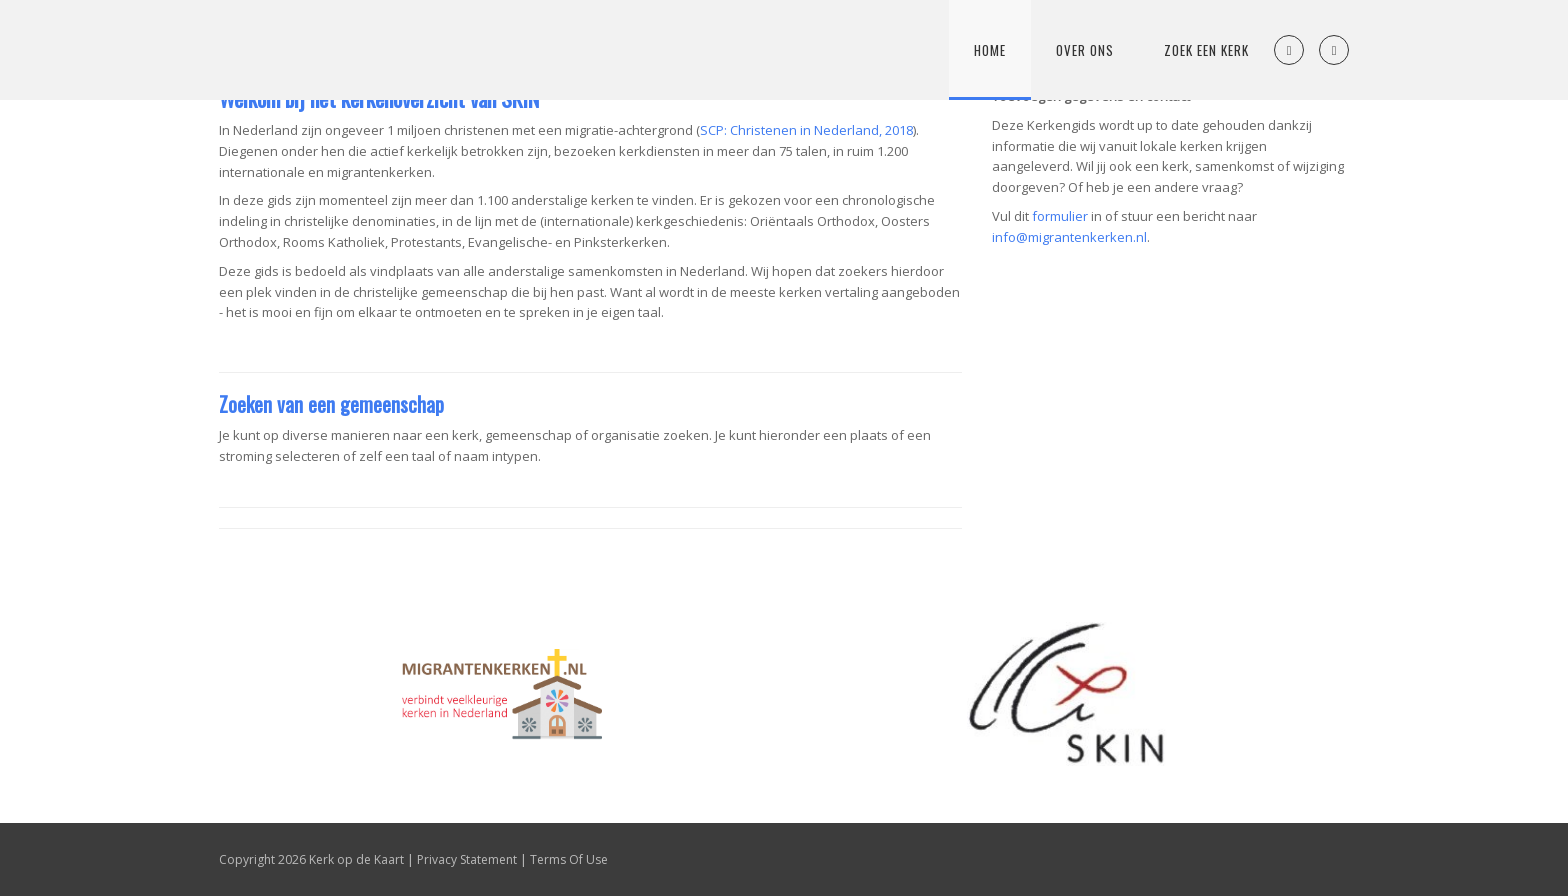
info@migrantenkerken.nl (1069, 237)
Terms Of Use (569, 859)
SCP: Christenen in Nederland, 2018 (806, 130)
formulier (1060, 216)
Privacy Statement (467, 859)
